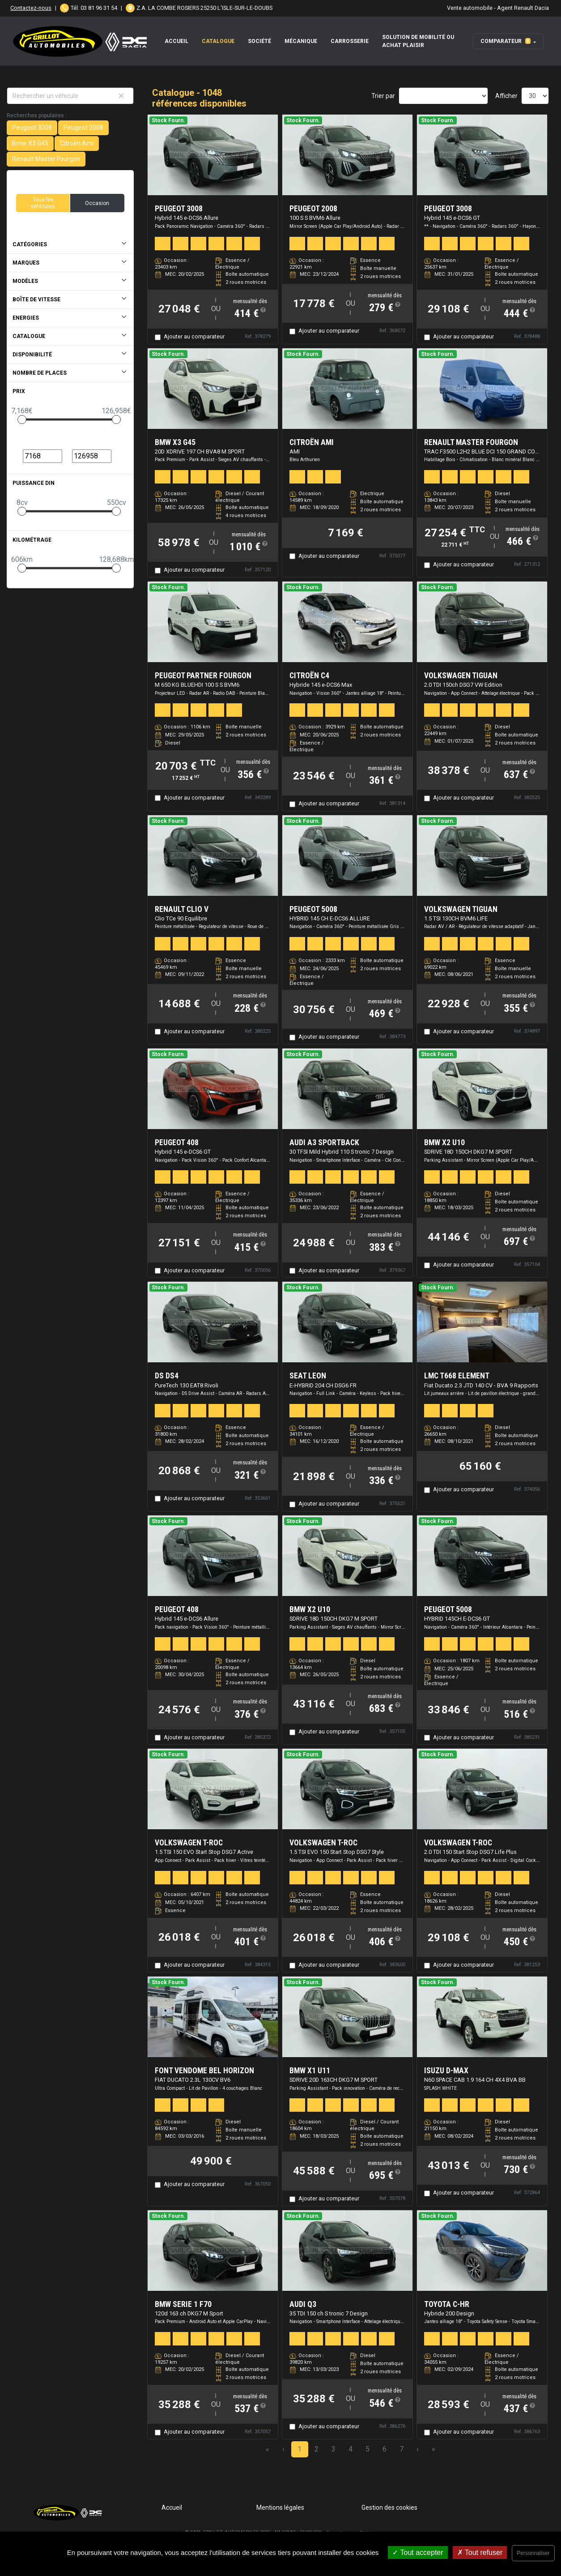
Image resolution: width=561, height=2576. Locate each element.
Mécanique (301, 41)
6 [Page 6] (384, 2449)
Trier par (383, 95)
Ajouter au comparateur (194, 336)
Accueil (176, 41)
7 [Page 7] (402, 2449)
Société (259, 41)
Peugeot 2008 (83, 127)
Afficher (506, 95)
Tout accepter (417, 2552)
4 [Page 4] (350, 2449)
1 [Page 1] (300, 2449)
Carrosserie (350, 41)
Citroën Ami (77, 143)
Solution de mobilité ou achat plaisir (418, 41)
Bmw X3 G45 (30, 143)
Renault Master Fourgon (46, 159)
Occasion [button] (97, 203)
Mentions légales (280, 2507)
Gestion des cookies (389, 2507)
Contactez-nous (30, 7)
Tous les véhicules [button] (43, 203)
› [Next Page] (417, 2449)
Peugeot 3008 (32, 127)
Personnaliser (533, 2553)
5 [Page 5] (368, 2449)
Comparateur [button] (505, 41)
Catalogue (218, 41)
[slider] (21, 419)
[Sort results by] (443, 95)
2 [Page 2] (316, 2449)
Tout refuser (480, 2552)
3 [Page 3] (334, 2449)
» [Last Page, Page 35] (433, 2449)
